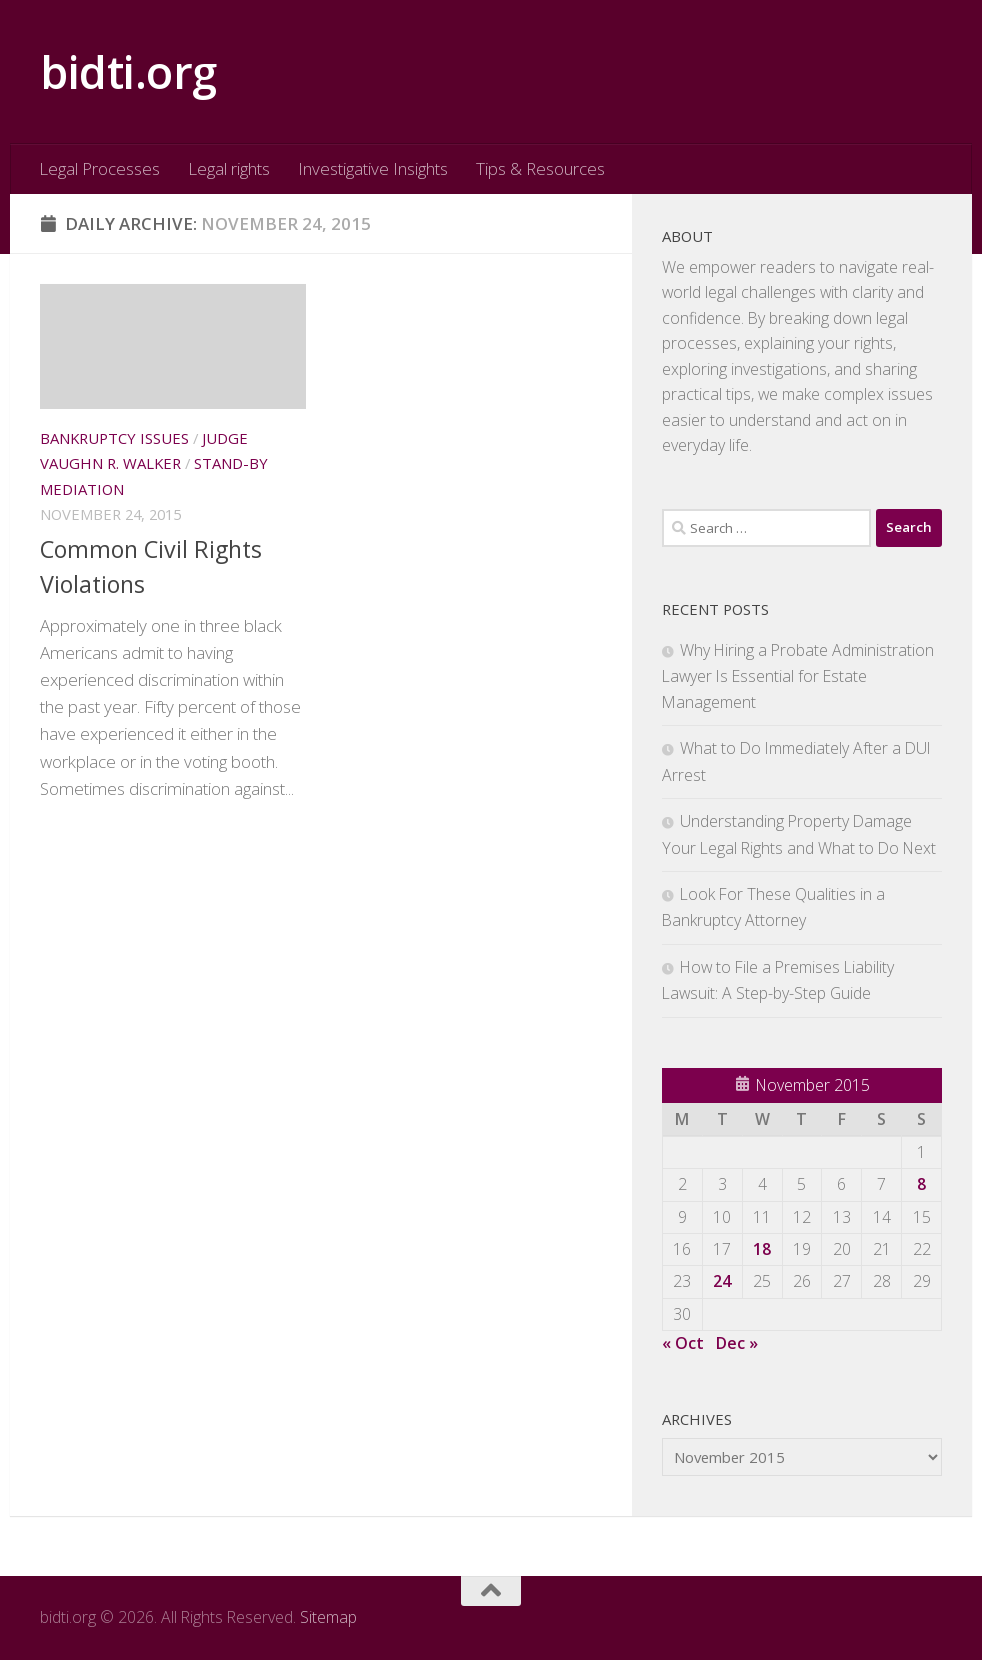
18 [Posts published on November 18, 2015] (762, 1249)
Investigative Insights (373, 168)
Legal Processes (99, 168)
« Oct (683, 1343)
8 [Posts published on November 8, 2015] (921, 1184)
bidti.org (128, 71)
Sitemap (328, 1617)
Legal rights (229, 168)
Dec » (737, 1343)
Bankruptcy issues (114, 438)
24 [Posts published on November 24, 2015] (722, 1281)
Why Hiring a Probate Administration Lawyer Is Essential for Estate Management (798, 676)
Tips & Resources (540, 168)
